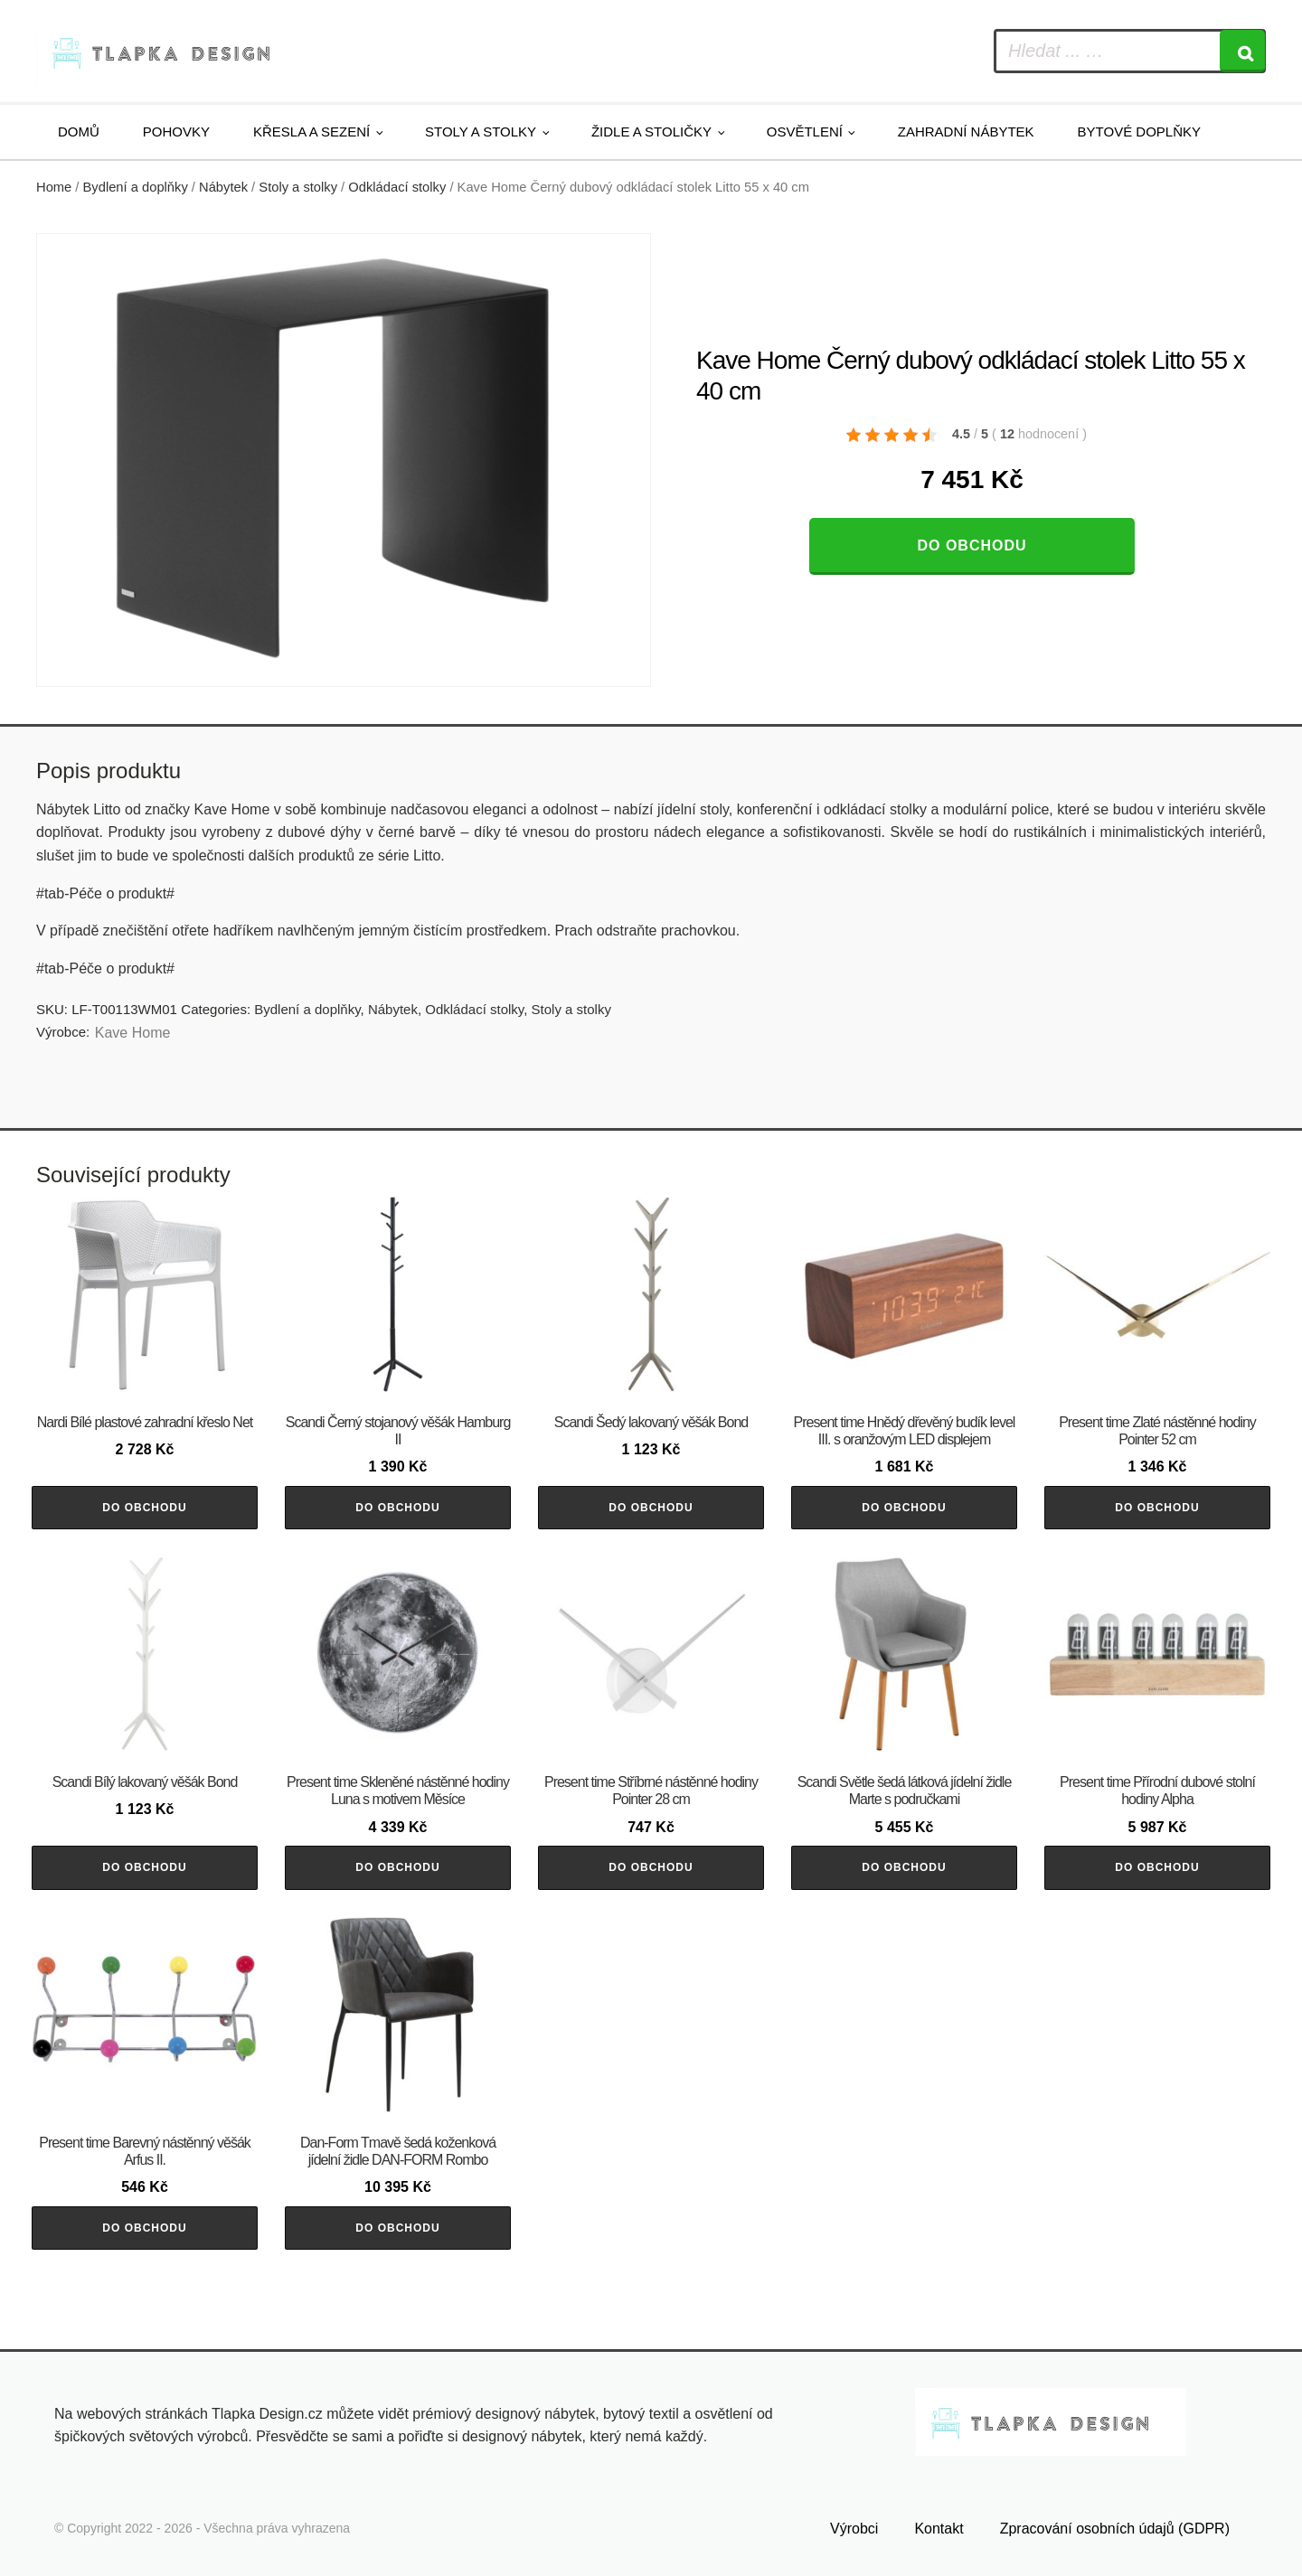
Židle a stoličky (651, 131)
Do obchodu (971, 545)
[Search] (1242, 51)
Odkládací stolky (397, 187)
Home (53, 187)
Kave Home (133, 1032)
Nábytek (223, 187)
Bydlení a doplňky (135, 187)
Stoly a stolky (480, 131)
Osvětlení (805, 131)
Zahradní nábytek (966, 131)
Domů (78, 131)
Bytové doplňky (1139, 131)
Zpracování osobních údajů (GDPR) (1115, 2528)
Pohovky (176, 131)
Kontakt (938, 2528)
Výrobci (854, 2528)
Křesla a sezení (311, 131)
